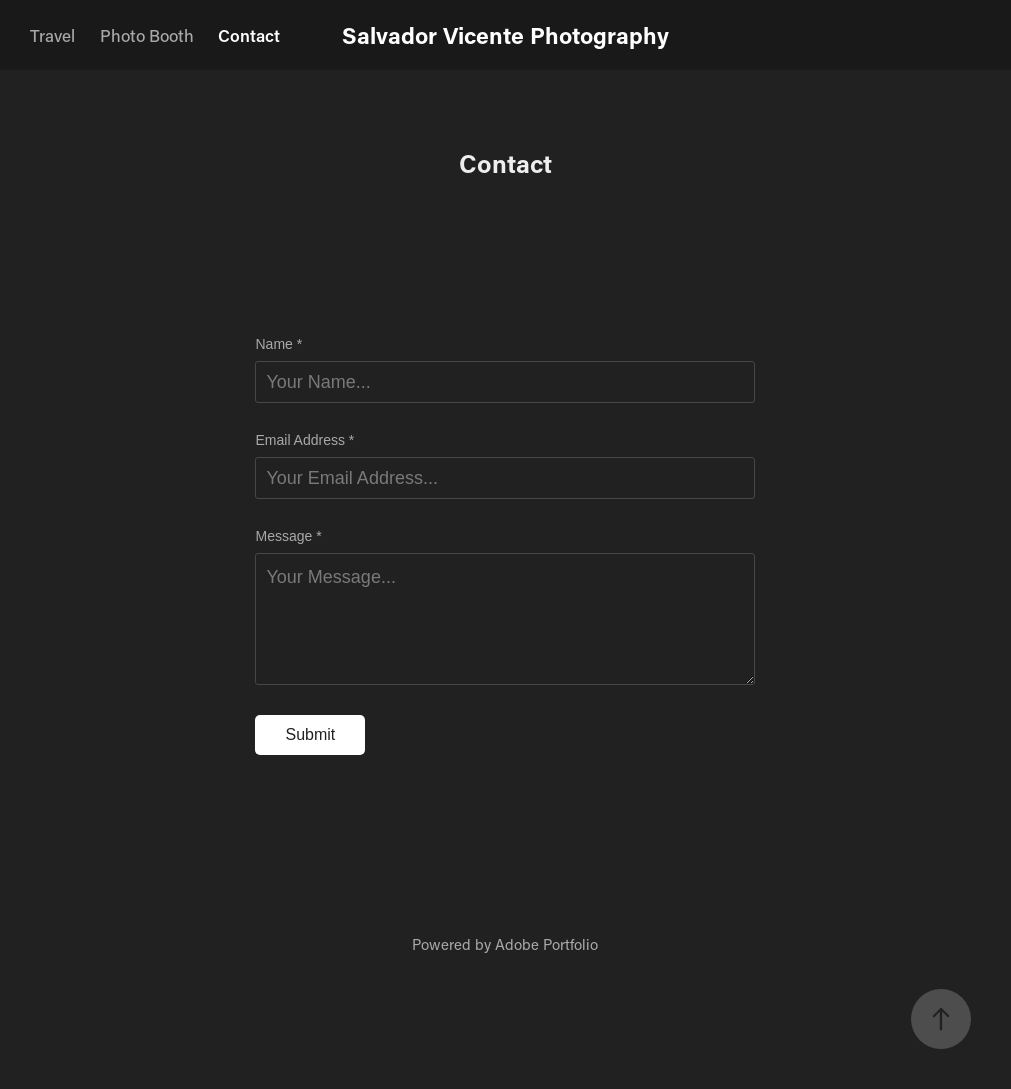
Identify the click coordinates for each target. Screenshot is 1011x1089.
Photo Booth (147, 35)
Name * (278, 344)
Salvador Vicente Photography (505, 35)
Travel (52, 35)
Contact (249, 35)
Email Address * (304, 440)
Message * (288, 536)
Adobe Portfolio (546, 944)
